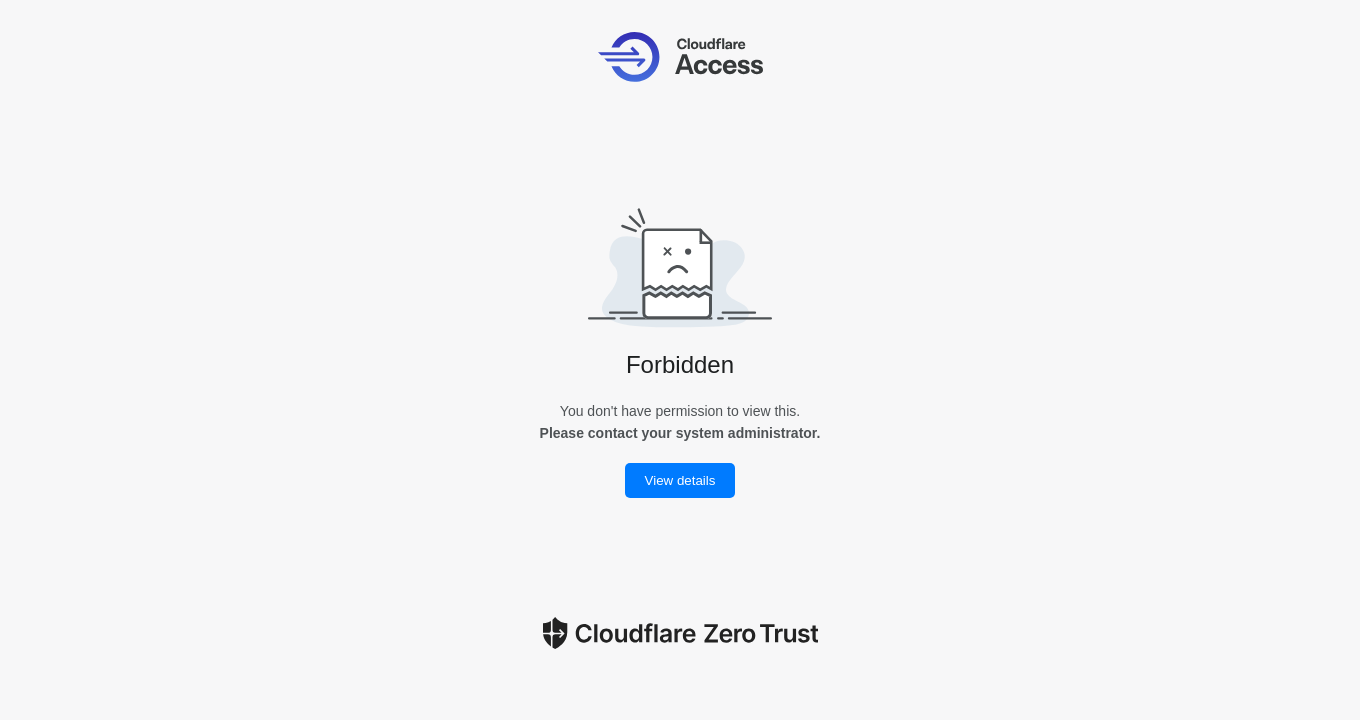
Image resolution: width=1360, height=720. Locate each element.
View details (680, 480)
